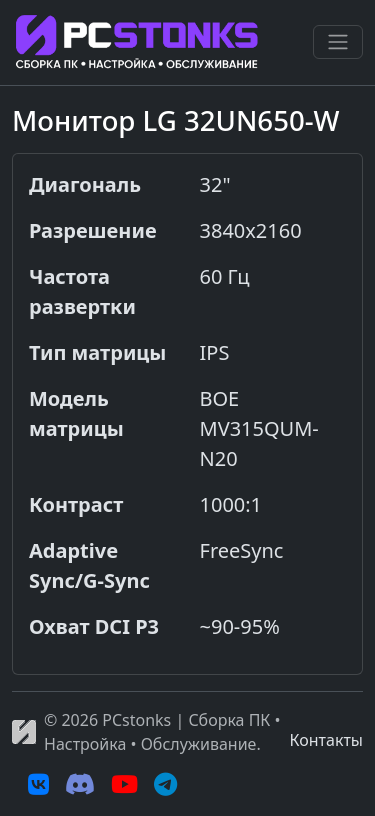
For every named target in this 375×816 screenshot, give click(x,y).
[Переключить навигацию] (338, 42)
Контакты (326, 740)
